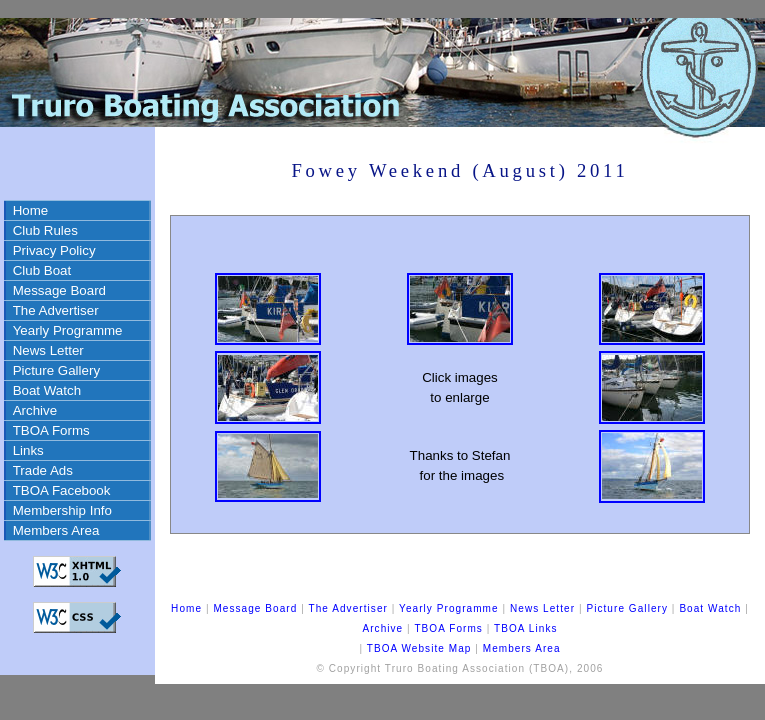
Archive (35, 410)
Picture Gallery (56, 370)
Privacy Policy (54, 250)
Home (31, 210)
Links (28, 450)
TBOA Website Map (419, 648)
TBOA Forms (51, 430)
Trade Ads (43, 470)
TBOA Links (525, 628)
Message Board (59, 290)
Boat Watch (47, 390)
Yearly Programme (68, 330)
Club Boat (42, 270)
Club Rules (45, 230)
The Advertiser (56, 310)
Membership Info (62, 510)
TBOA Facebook (62, 490)
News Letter (48, 350)
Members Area (56, 530)
